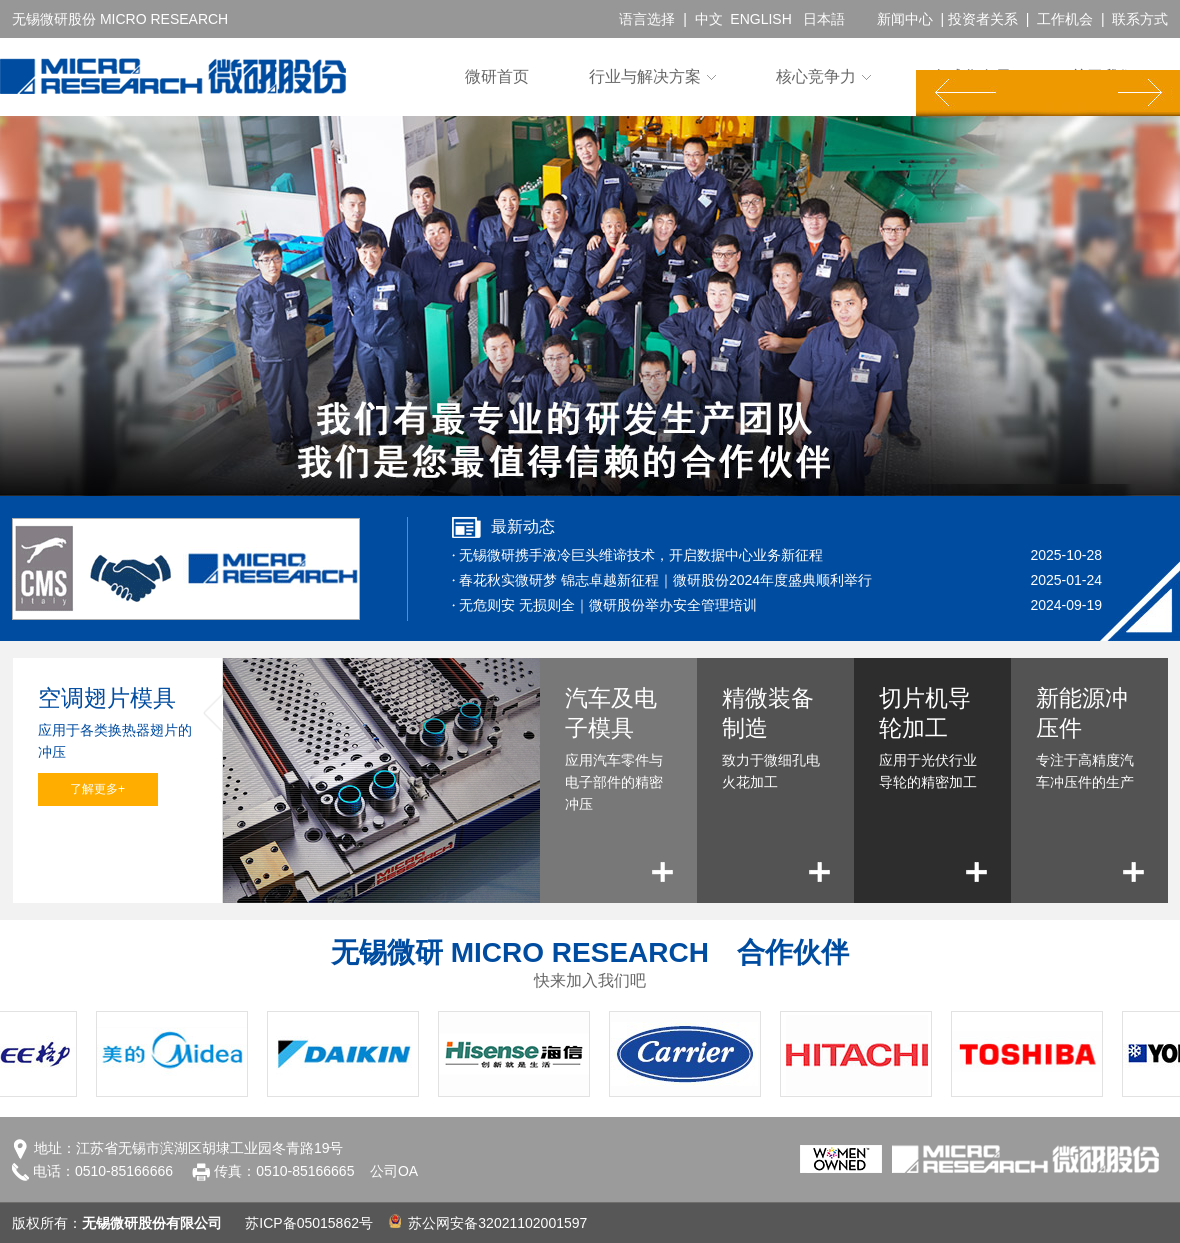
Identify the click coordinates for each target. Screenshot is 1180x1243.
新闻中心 (905, 19)
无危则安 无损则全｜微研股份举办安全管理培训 (608, 605)
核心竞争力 (816, 76)
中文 (709, 19)
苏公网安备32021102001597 (488, 1223)
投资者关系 (983, 19)
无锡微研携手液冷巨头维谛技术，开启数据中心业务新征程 (641, 555)
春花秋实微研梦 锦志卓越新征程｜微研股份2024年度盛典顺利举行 (665, 580)
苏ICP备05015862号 (309, 1223)
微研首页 (497, 76)
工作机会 (1065, 19)
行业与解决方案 (645, 76)
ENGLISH (760, 19)
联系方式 (1140, 19)
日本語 (824, 19)
